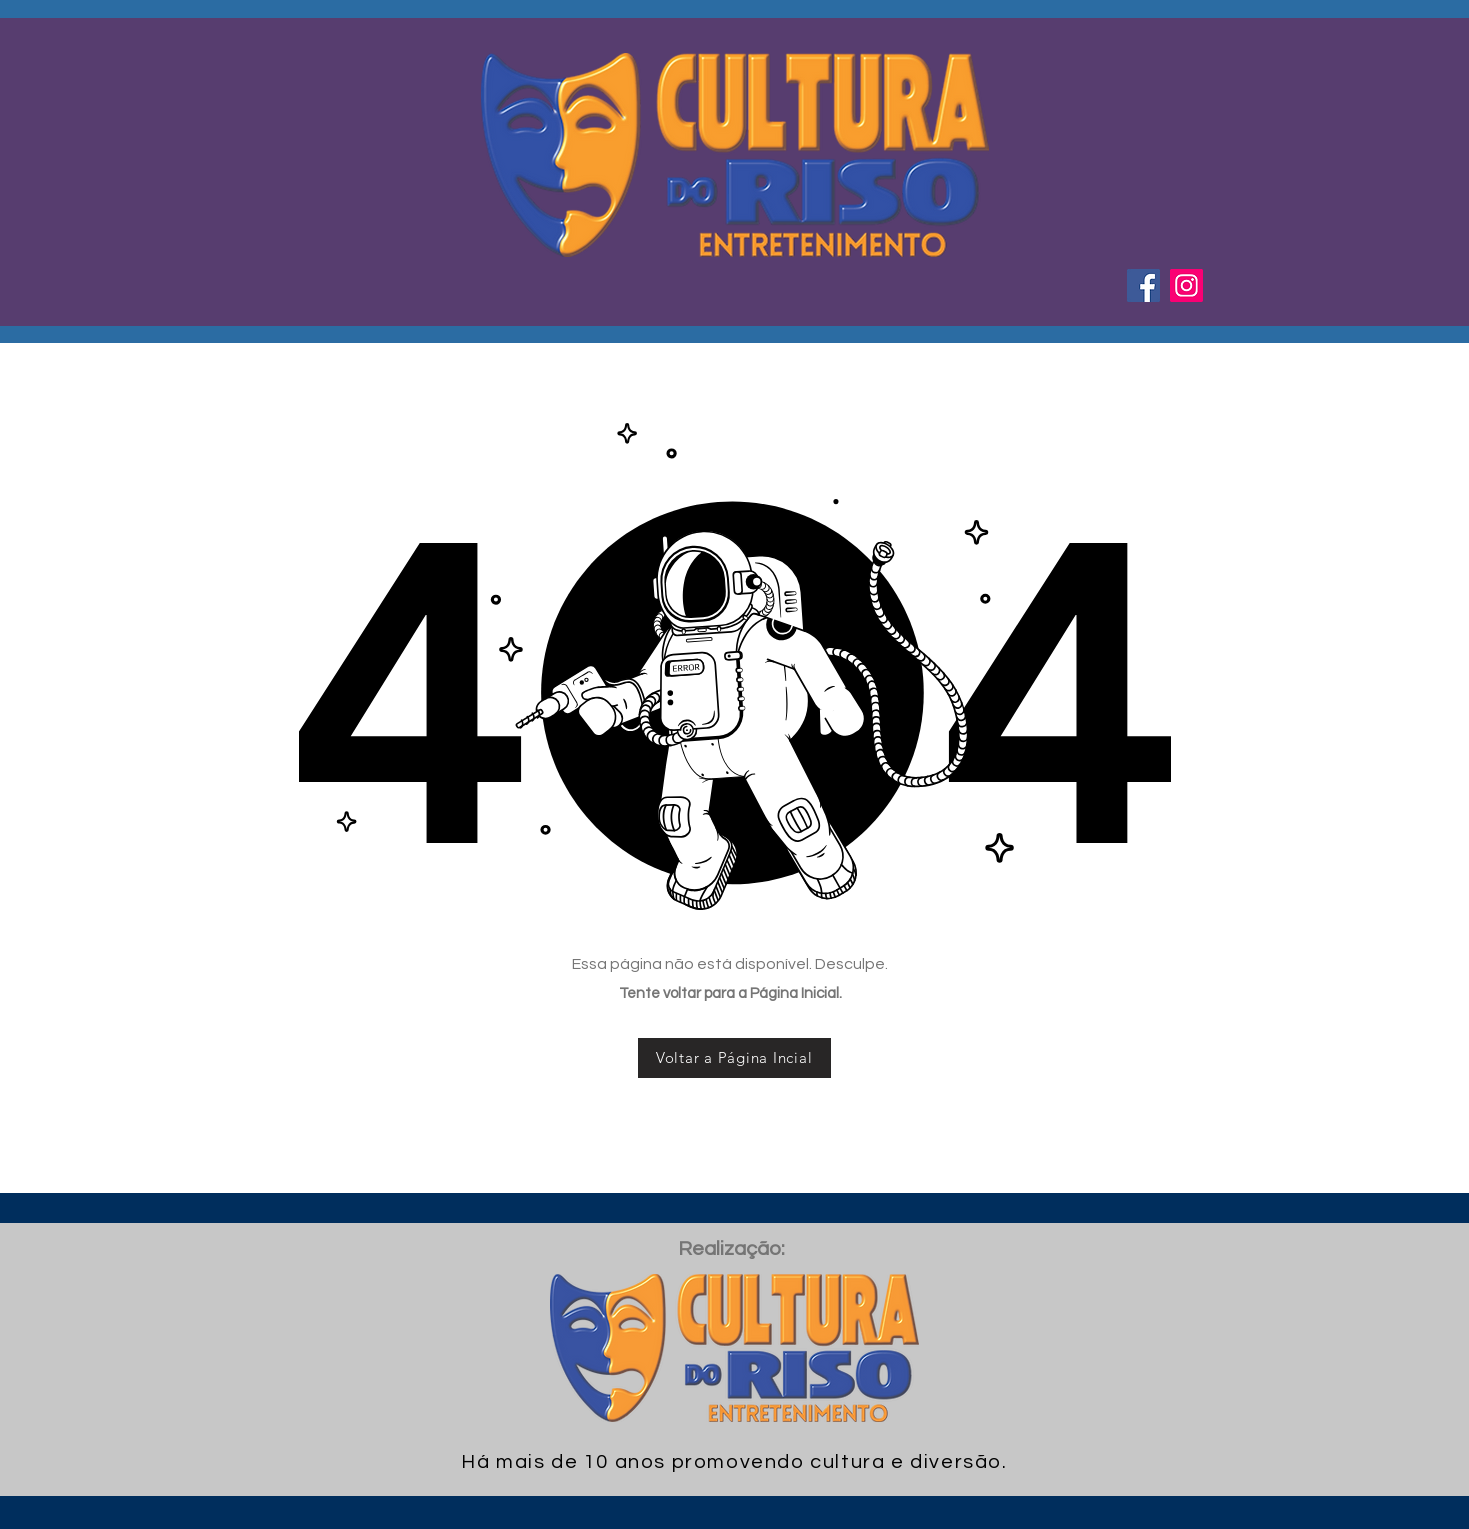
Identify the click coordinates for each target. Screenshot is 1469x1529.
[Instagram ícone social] (1186, 285)
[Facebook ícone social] (1143, 285)
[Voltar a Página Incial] (734, 1058)
